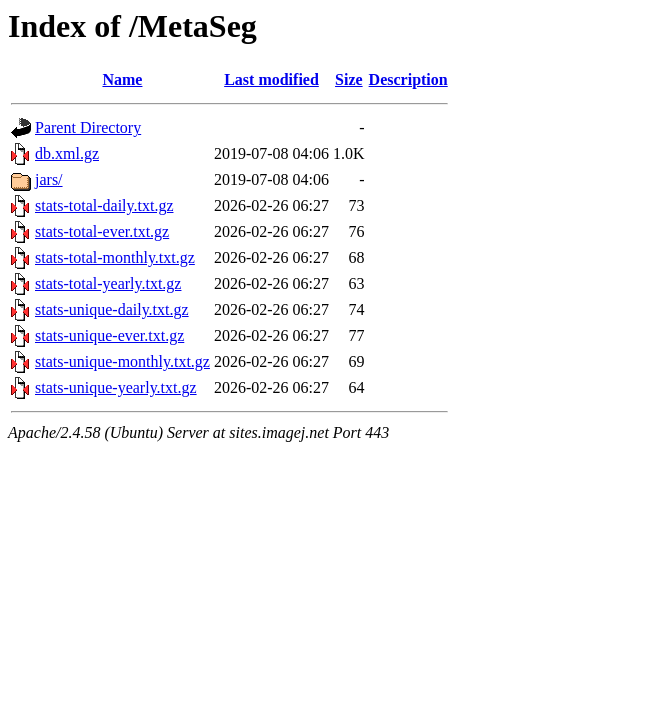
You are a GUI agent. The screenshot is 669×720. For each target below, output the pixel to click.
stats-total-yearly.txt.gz (108, 283)
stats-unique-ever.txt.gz (109, 335)
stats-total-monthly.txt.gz (115, 257)
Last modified (271, 79)
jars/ (49, 179)
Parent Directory (88, 127)
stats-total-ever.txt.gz (102, 231)
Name (122, 79)
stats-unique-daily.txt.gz (112, 309)
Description (408, 79)
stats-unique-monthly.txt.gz (122, 361)
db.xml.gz (67, 153)
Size (349, 79)
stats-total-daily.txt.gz (104, 205)
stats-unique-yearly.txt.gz (116, 387)
